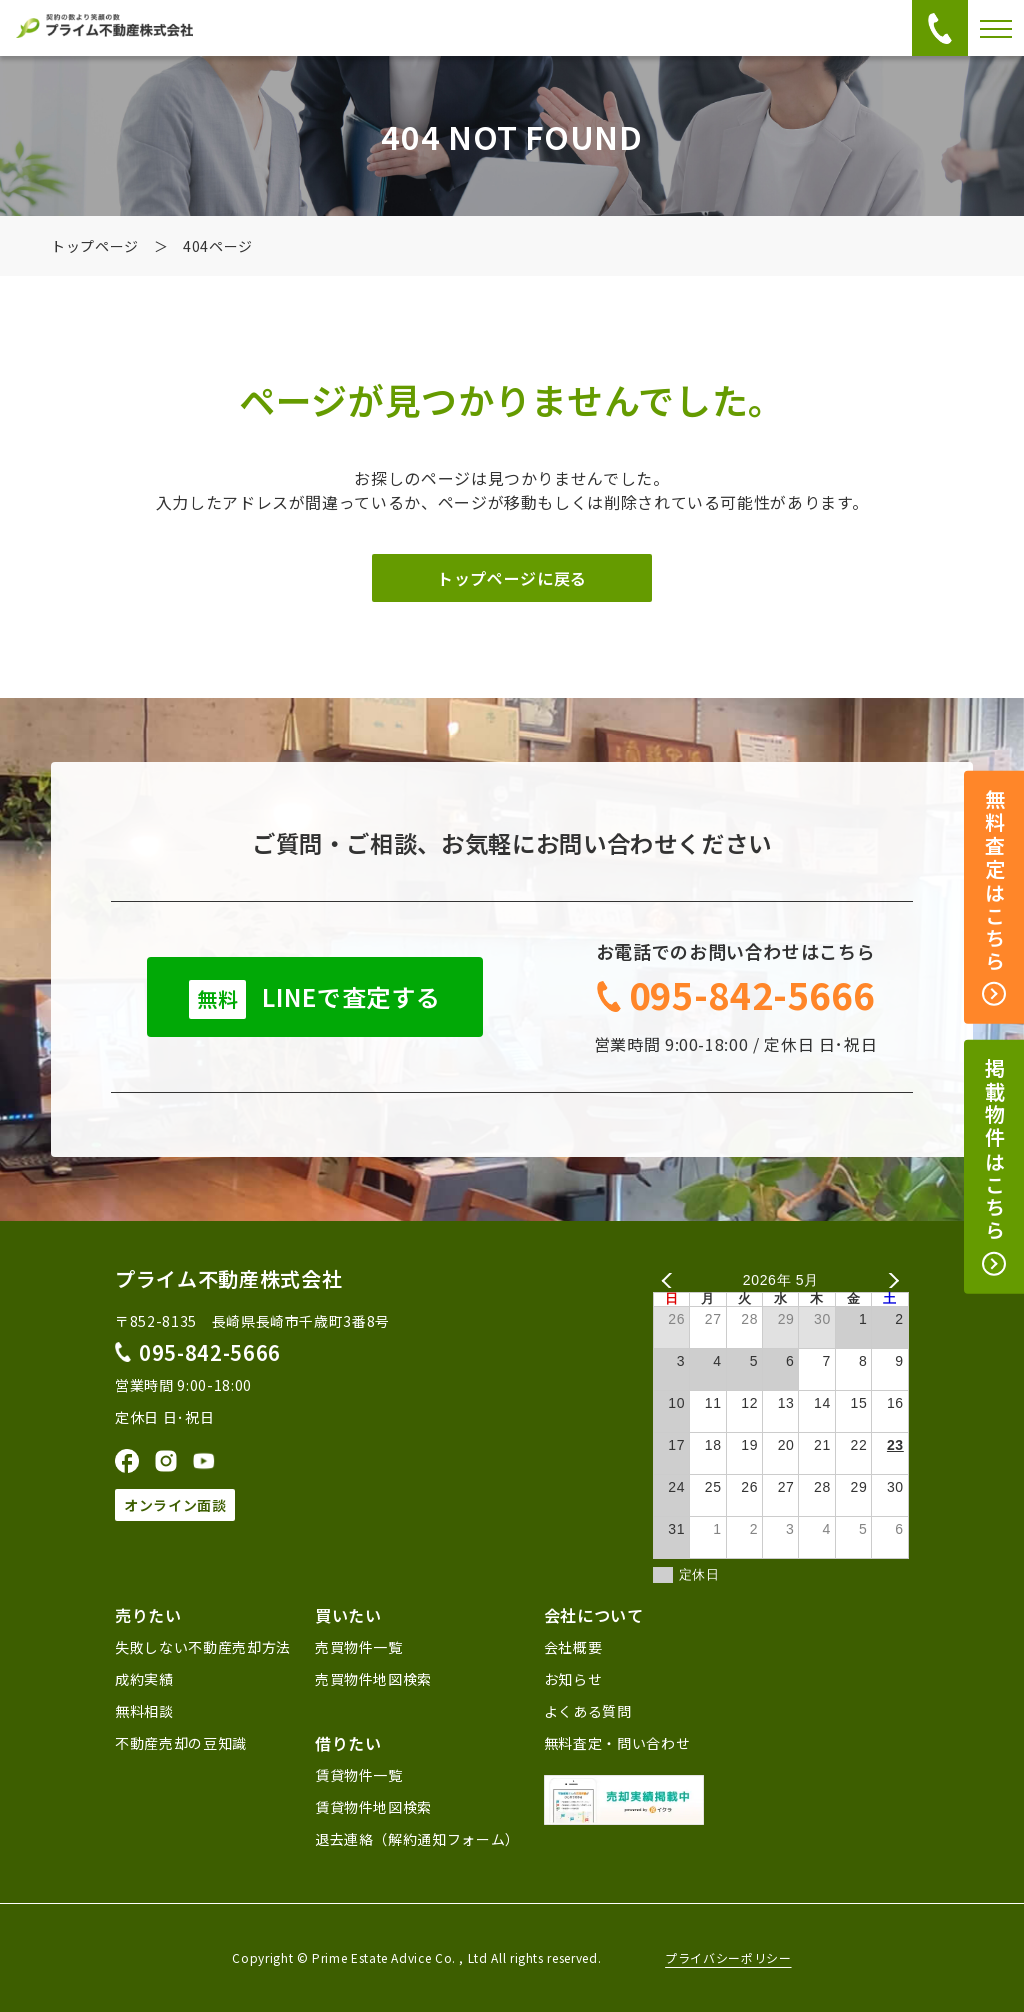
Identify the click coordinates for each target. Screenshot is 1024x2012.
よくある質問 (588, 1711)
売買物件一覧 (359, 1647)
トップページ (95, 246)
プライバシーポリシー (728, 1958)
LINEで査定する (314, 999)
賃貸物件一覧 (359, 1775)
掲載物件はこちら (994, 1167)
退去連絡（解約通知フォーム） (417, 1839)
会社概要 (573, 1647)
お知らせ (573, 1679)
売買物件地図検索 (373, 1679)
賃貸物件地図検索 (373, 1807)
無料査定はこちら (994, 898)
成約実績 (144, 1679)
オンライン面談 (175, 1505)
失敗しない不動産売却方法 (203, 1647)
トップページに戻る (512, 578)
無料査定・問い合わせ (617, 1743)
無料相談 (144, 1711)
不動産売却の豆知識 (181, 1743)
